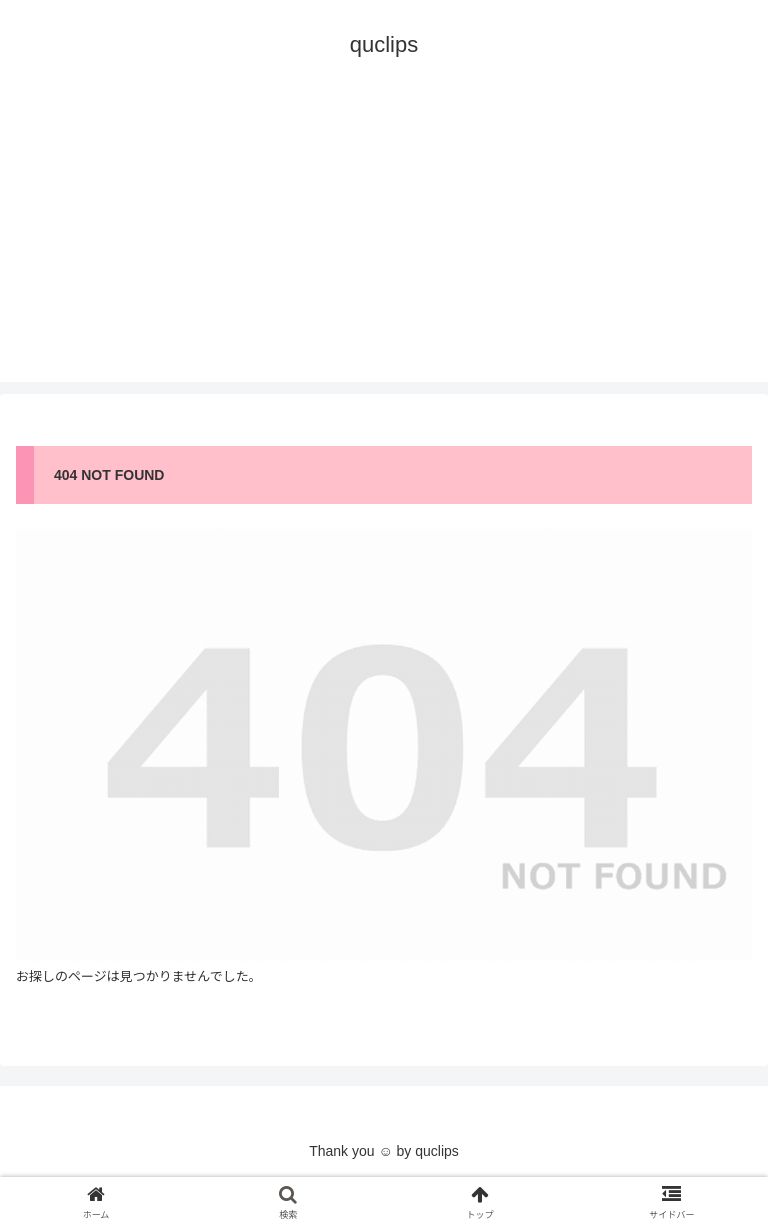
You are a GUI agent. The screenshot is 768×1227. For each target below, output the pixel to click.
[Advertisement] (384, 242)
